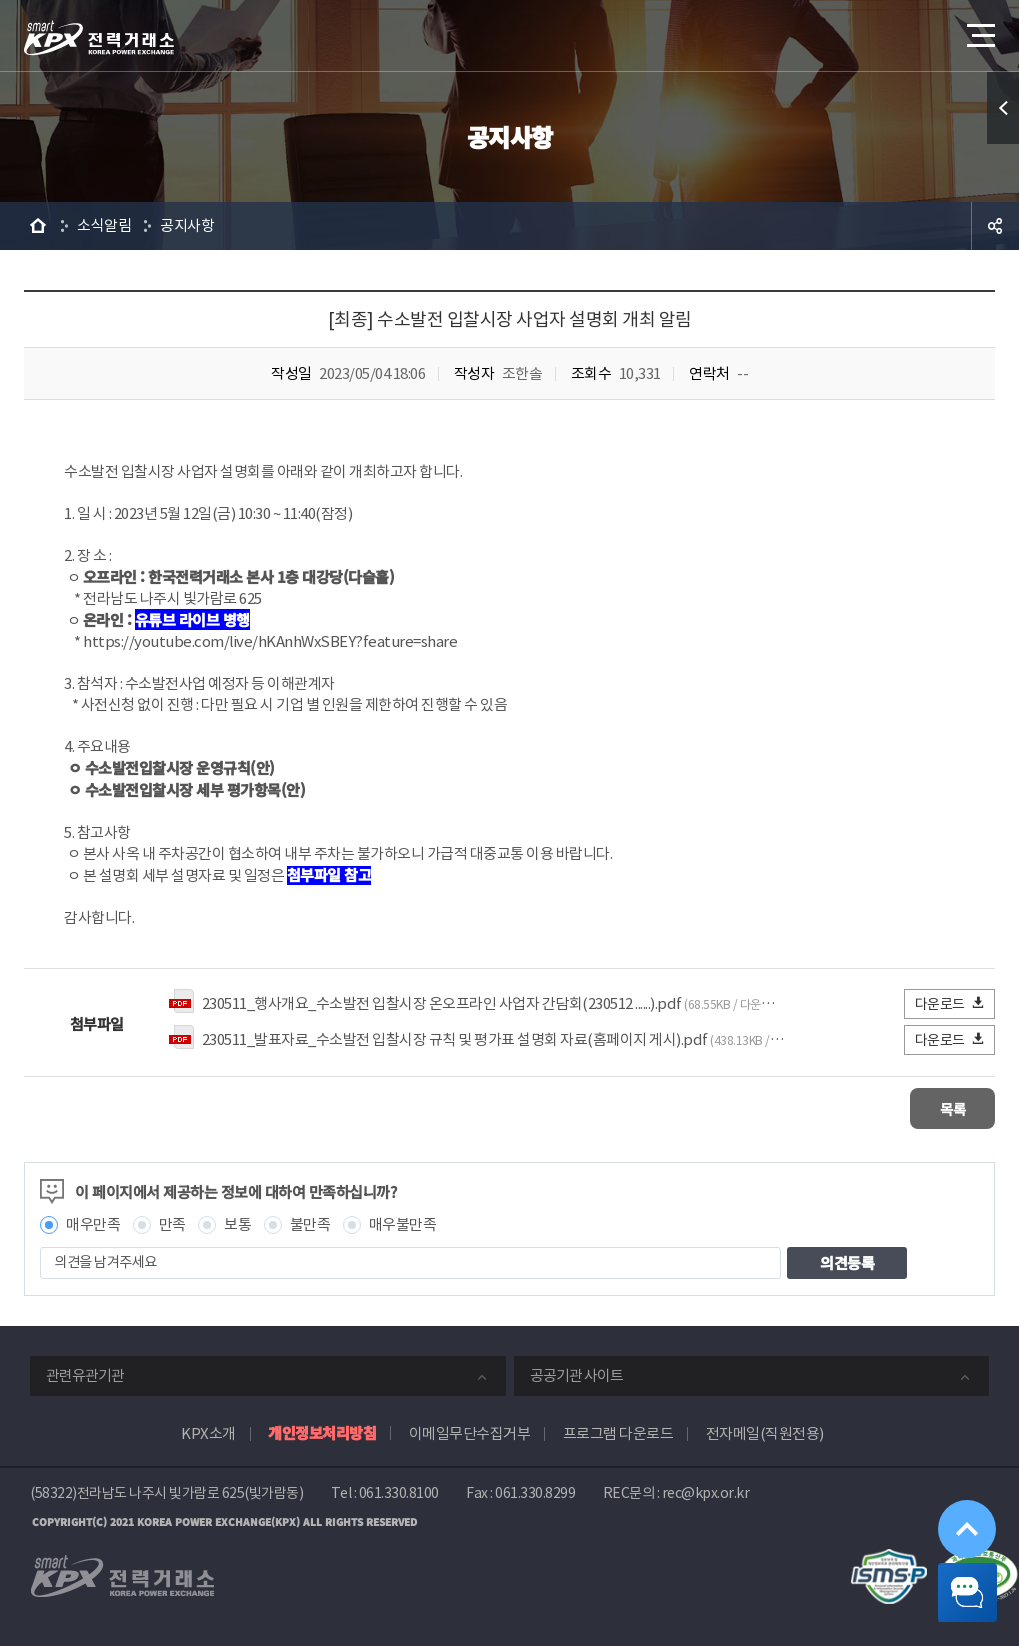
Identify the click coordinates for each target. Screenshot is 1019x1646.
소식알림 (104, 225)
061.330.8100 (399, 1491)
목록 (935, 1107)
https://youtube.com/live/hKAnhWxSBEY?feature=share (270, 641)
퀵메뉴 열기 (1003, 108)
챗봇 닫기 (955, 1582)
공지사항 (187, 225)
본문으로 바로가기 (0, 0)
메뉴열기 (979, 29)
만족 (172, 1222)
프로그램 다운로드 (618, 1431)
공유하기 (995, 226)
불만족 (310, 1222)
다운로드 (950, 1003)
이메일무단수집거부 (470, 1431)
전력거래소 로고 (99, 38)
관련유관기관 (85, 1373)
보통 (237, 1222)
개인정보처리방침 (322, 1430)
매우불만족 (403, 1222)
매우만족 (93, 1222)
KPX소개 (208, 1431)
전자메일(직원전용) (765, 1431)
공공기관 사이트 (576, 1373)
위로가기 (953, 1495)
